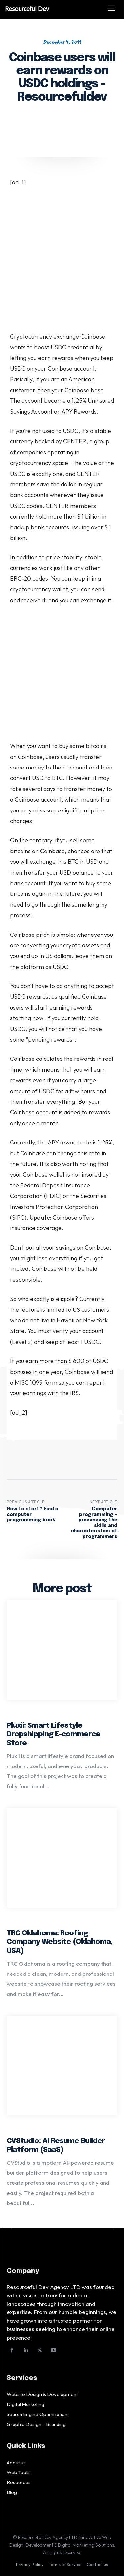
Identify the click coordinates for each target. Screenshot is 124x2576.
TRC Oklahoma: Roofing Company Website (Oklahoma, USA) (59, 1942)
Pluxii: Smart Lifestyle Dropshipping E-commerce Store (53, 1734)
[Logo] (50, 9)
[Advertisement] (62, 267)
